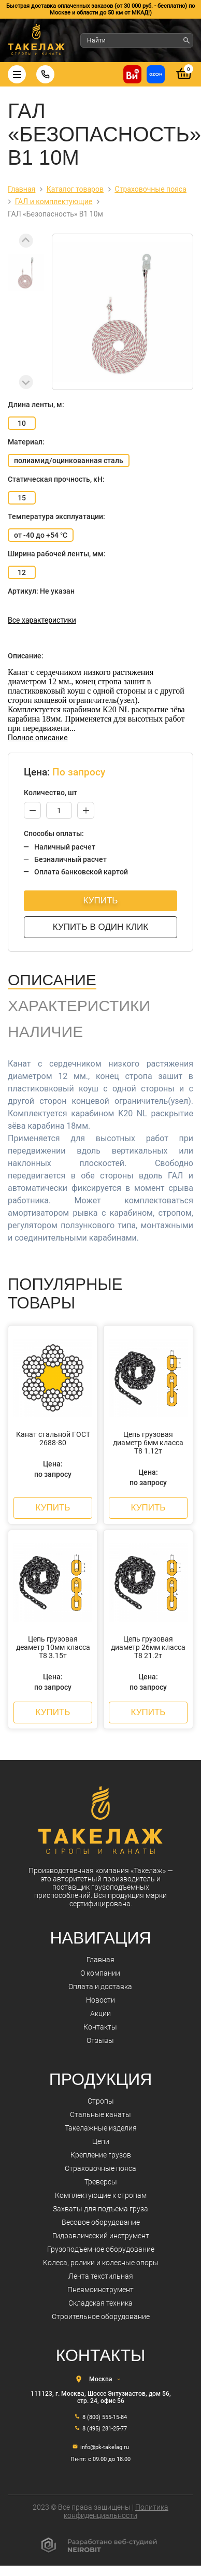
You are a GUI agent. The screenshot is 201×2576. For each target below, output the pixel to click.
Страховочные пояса (100, 2168)
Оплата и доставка (100, 1986)
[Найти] (186, 40)
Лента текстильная (100, 2276)
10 (22, 423)
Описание (52, 979)
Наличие (45, 1031)
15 (22, 498)
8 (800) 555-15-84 (104, 2417)
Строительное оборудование (101, 2316)
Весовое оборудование (101, 2222)
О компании (100, 1973)
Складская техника (100, 2303)
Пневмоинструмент (100, 2289)
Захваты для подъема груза (100, 2209)
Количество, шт (50, 792)
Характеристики (79, 1005)
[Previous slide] (26, 241)
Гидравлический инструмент (100, 2236)
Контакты (100, 2027)
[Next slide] (26, 382)
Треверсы (100, 2182)
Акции (100, 2013)
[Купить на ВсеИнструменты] (132, 74)
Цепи (100, 2141)
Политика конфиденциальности (116, 2511)
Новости (100, 2000)
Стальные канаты (100, 2114)
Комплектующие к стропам (101, 2195)
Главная (100, 1959)
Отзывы (100, 2040)
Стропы (101, 2101)
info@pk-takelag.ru (104, 2447)
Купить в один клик (100, 927)
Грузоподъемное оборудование (100, 2249)
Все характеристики (42, 620)
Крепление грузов (100, 2155)
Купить (100, 900)
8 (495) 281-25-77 (104, 2428)
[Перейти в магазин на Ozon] (156, 74)
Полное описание (38, 737)
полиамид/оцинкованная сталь (68, 460)
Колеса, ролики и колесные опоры (101, 2262)
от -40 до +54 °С (40, 535)
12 (22, 572)
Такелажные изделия (101, 2128)
